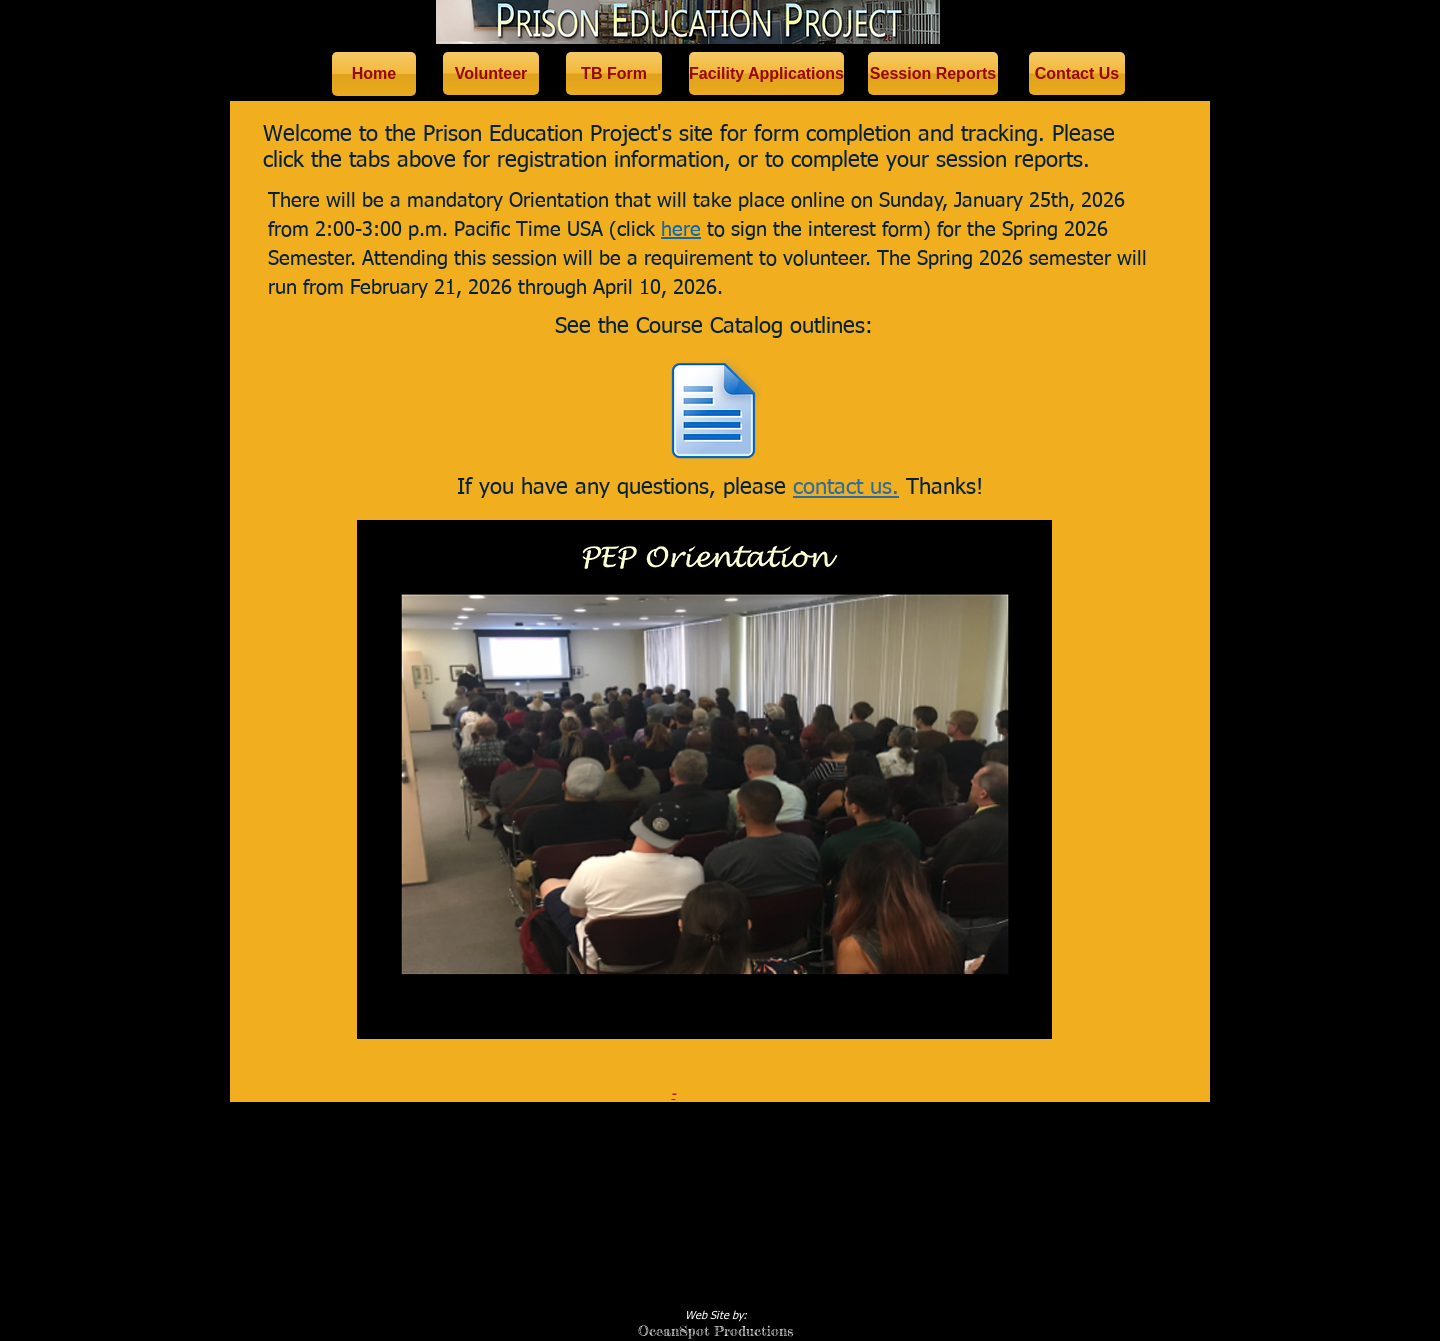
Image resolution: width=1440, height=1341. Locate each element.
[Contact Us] (1077, 73)
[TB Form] (614, 73)
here (681, 230)
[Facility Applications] (766, 73)
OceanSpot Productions (715, 1330)
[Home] (374, 74)
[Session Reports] (933, 73)
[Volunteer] (491, 73)
